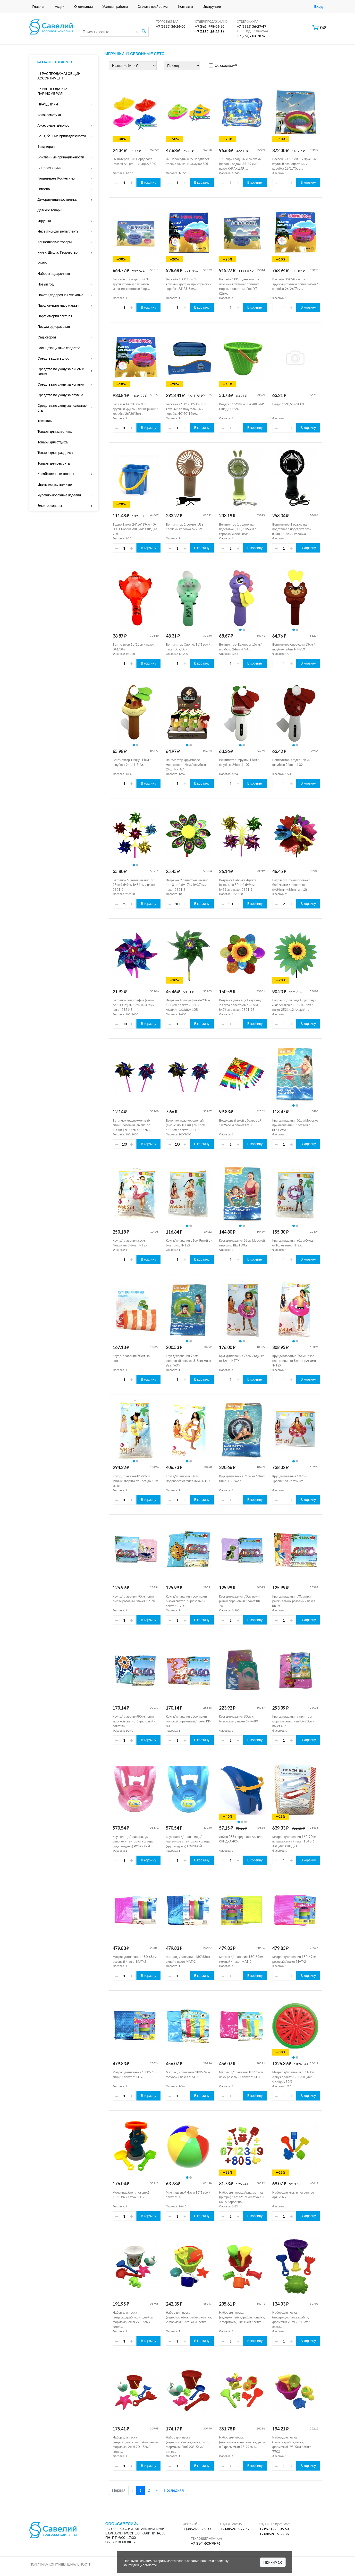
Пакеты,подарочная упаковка (60, 295)
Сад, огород (46, 337)
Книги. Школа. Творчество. (57, 252)
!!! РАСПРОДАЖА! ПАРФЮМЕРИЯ (52, 91)
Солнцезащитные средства (58, 348)
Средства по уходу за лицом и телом (60, 371)
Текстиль (44, 421)
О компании (83, 6)
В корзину (148, 182)
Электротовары (49, 505)
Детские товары (49, 210)
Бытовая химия (49, 168)
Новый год (45, 284)
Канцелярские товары (54, 242)
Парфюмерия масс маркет (58, 305)
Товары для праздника (55, 452)
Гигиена (43, 189)
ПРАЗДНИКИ (47, 104)
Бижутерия (46, 146)
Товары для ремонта (53, 463)
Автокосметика (49, 115)
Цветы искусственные (54, 484)
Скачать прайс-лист (153, 6)
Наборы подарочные (53, 273)
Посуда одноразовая (53, 326)
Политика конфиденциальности (60, 2564)
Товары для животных (54, 431)
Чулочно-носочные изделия (59, 495)
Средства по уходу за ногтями (60, 384)
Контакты (185, 6)
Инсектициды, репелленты (58, 231)
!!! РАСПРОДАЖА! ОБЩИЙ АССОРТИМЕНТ (59, 75)
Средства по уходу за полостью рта (61, 407)
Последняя (174, 2490)
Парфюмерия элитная (54, 316)
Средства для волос (53, 358)
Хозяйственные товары (55, 474)
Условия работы (115, 6)
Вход (318, 6)
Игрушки (44, 221)
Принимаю (272, 2562)
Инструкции (212, 6)
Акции (59, 6)
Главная (38, 6)
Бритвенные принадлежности (60, 157)
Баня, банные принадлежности (61, 136)
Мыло (42, 263)
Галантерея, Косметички (56, 178)
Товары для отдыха (52, 442)
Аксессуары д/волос (53, 125)
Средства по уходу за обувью (60, 395)
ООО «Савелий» (121, 2524)
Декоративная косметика (56, 199)
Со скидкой (223, 65)
